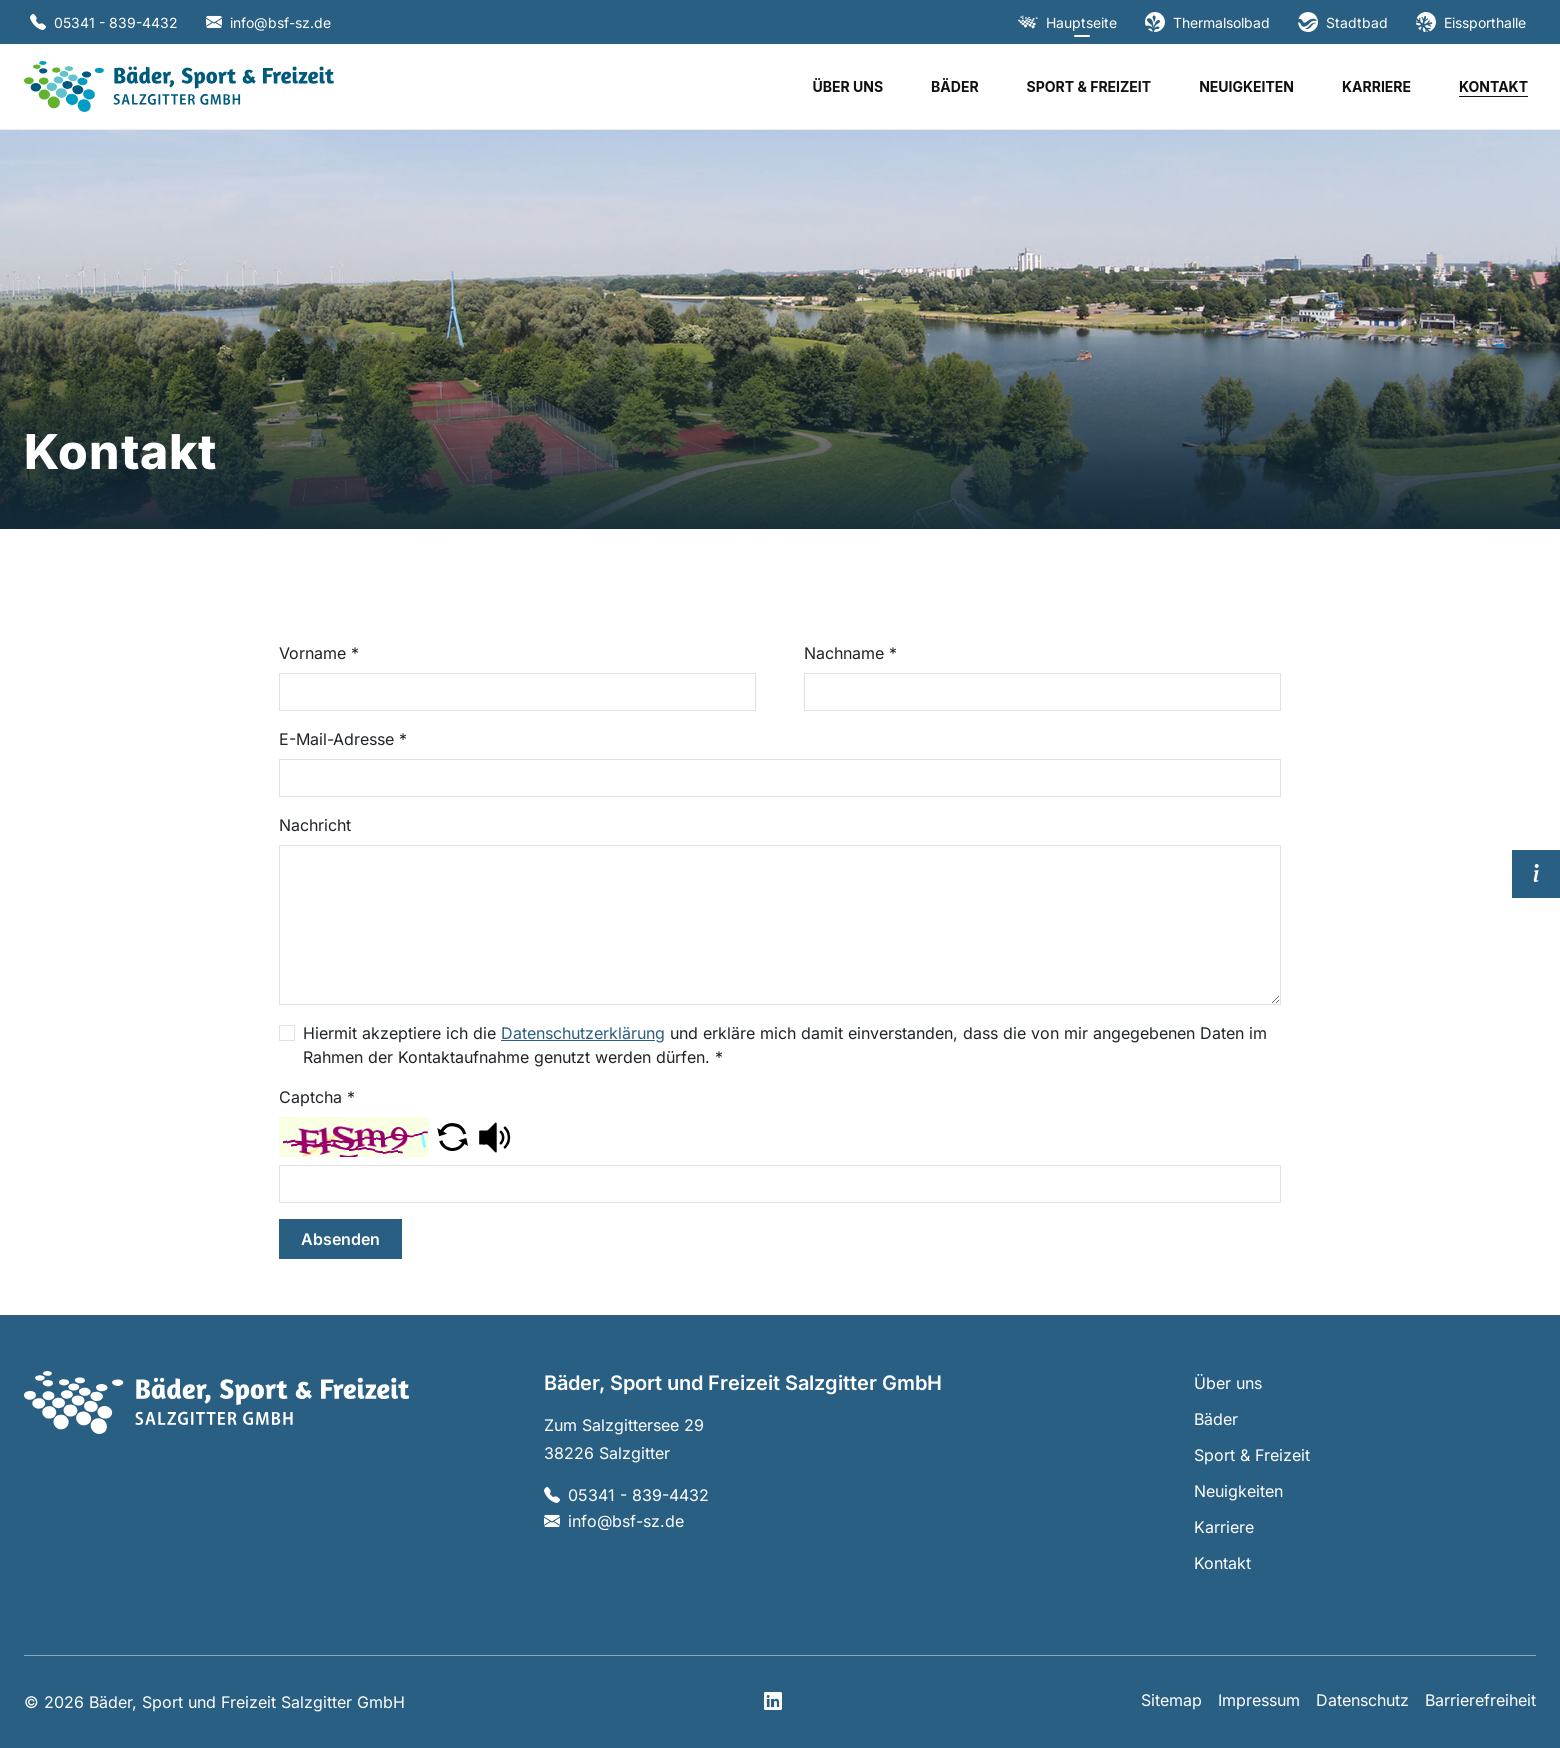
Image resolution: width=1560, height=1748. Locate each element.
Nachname (850, 653)
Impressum (1259, 1700)
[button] (452, 1135)
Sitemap (1171, 1700)
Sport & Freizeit (1089, 86)
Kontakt (1493, 86)
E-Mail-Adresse (343, 739)
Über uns (847, 86)
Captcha (317, 1097)
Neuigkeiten (1246, 86)
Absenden (340, 1239)
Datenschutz (1362, 1700)
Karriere (1376, 86)
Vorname (319, 653)
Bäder (955, 86)
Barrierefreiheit (1480, 1700)
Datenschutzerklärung (583, 1033)
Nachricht (315, 825)
